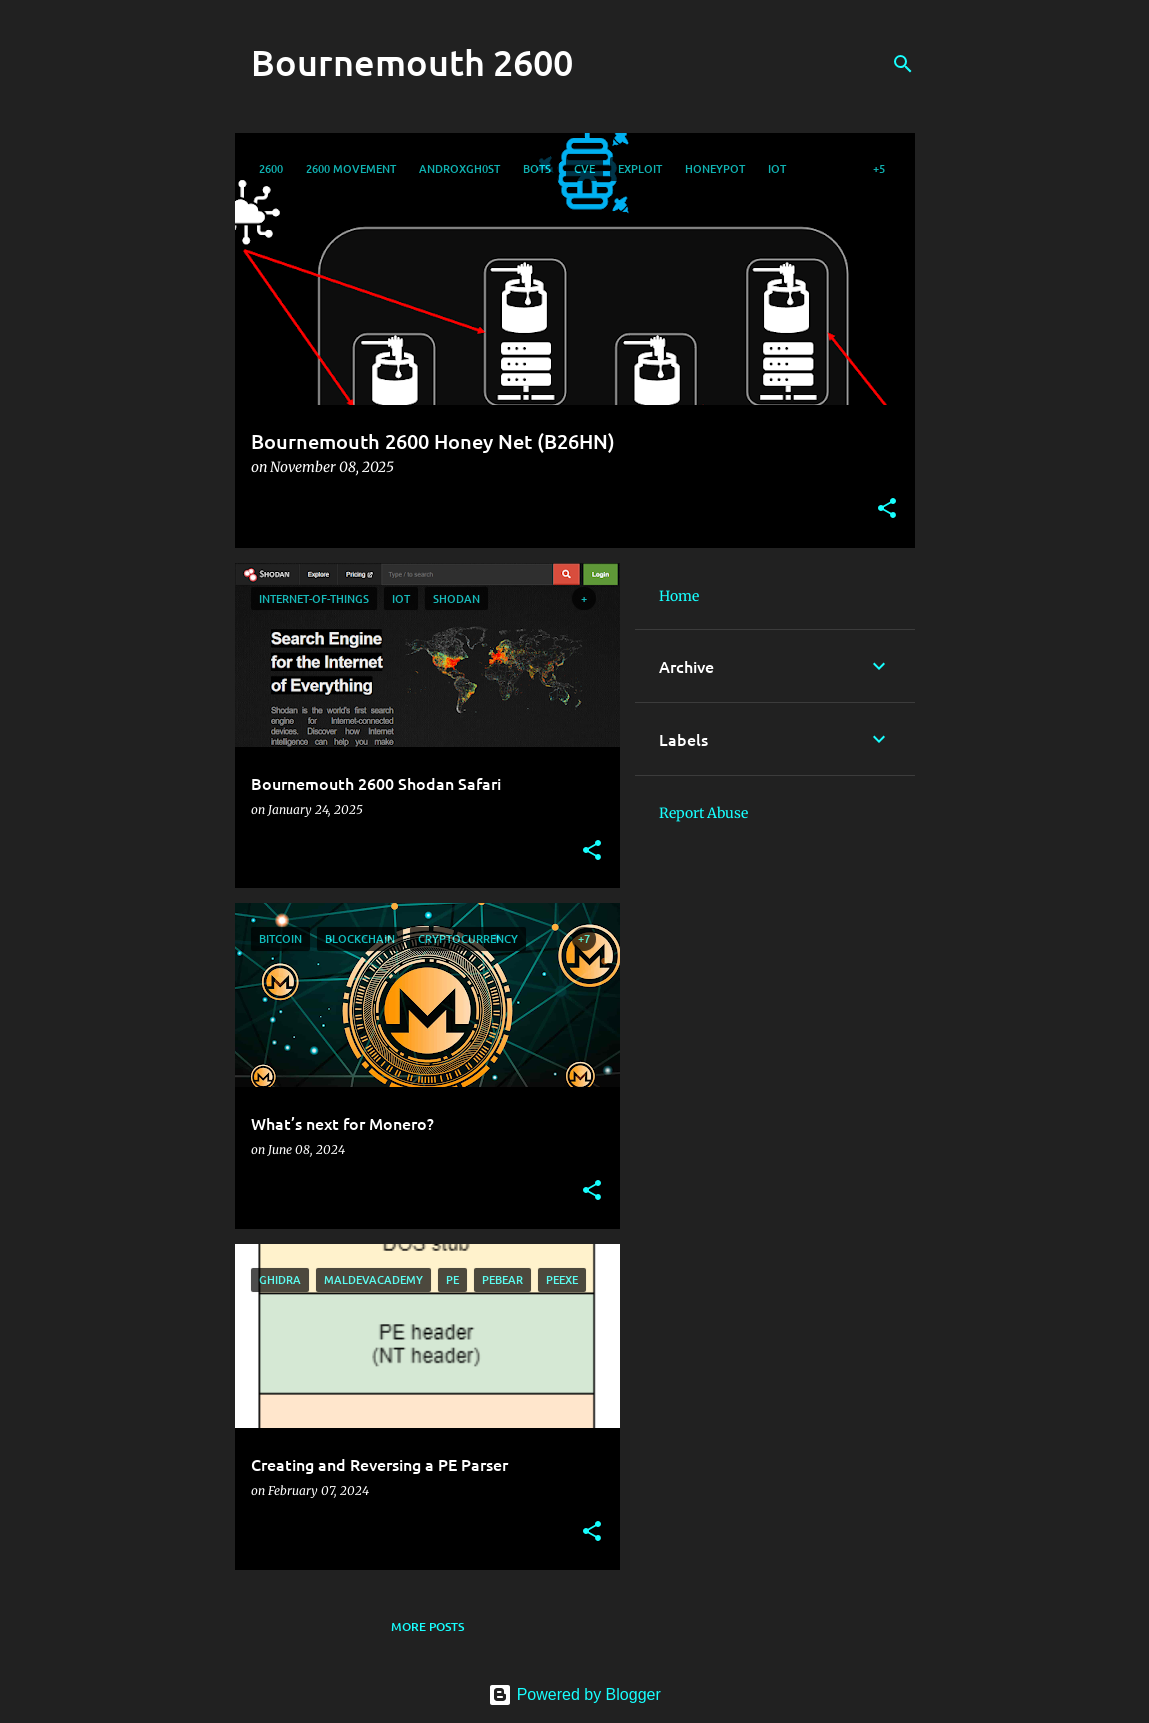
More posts (427, 1626)
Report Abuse (703, 813)
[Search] (903, 64)
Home (679, 596)
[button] (887, 509)
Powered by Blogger (574, 1694)
